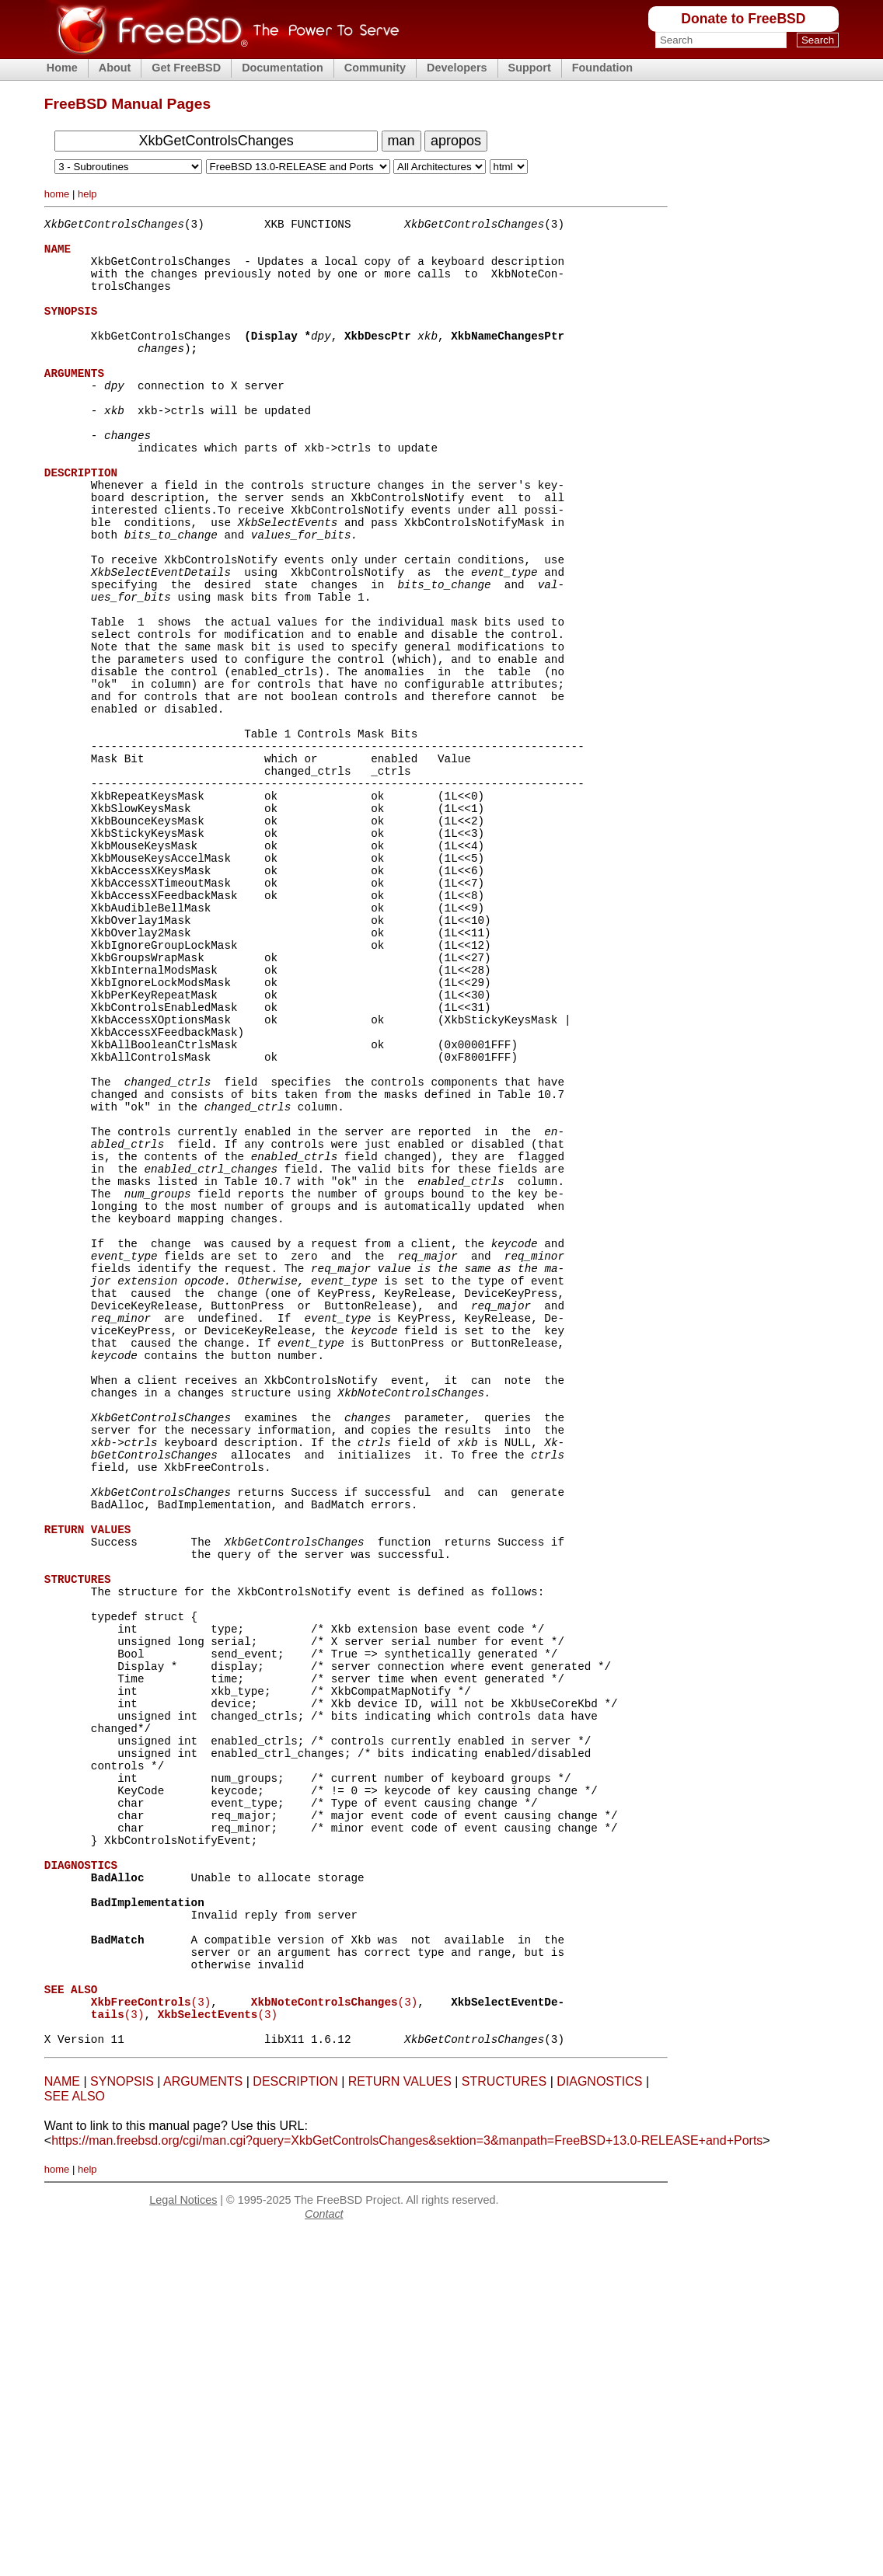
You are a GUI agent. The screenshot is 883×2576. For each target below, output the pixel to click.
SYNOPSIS (122, 2424)
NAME (62, 2424)
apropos (456, 140)
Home (62, 67)
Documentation (282, 67)
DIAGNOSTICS (599, 2424)
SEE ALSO (74, 2438)
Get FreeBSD (186, 67)
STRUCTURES (504, 2424)
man (401, 140)
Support (529, 67)
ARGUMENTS (203, 2424)
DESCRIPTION (295, 2424)
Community (375, 67)
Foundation (602, 67)
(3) (151, 2337)
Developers (457, 67)
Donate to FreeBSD (743, 18)
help (87, 194)
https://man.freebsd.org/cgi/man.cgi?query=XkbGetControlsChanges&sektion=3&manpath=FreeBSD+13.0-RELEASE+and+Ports (407, 2483)
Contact (324, 2556)
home (57, 194)
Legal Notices (183, 2542)
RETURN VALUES (400, 2424)
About (115, 67)
